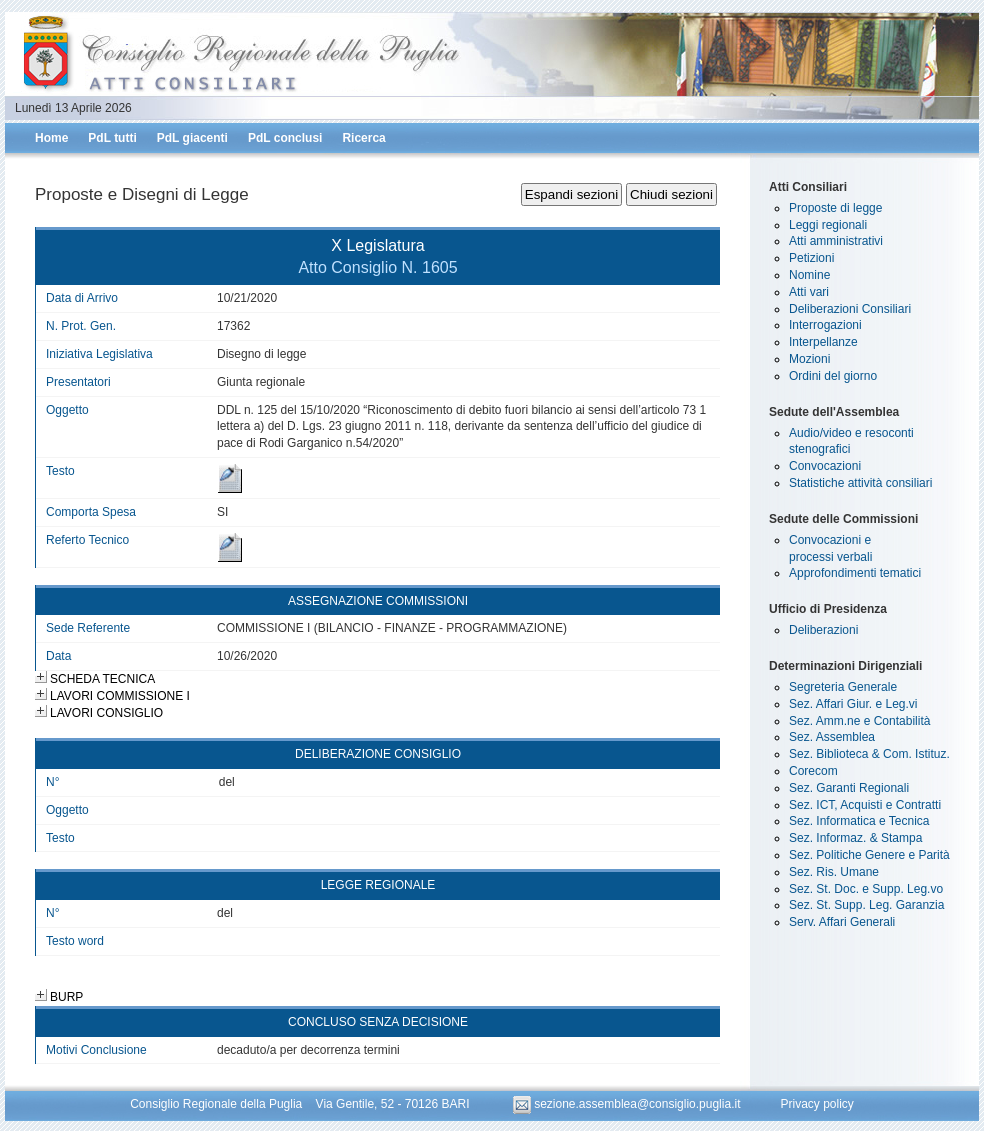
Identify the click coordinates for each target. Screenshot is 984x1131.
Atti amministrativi (836, 241)
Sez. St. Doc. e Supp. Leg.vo (866, 889)
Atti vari (809, 292)
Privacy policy (816, 1104)
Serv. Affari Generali (842, 922)
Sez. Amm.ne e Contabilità (859, 721)
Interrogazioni (825, 325)
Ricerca (363, 138)
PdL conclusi (285, 138)
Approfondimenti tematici (855, 573)
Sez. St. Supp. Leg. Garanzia (866, 905)
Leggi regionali (828, 225)
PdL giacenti (192, 138)
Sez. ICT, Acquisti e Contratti (865, 805)
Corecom (813, 771)
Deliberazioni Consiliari (850, 309)
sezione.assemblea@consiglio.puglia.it (628, 1104)
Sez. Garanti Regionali (849, 788)
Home (51, 138)
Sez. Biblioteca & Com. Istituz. (869, 754)
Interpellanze (823, 342)
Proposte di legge (835, 208)
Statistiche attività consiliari (860, 483)
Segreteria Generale (843, 687)
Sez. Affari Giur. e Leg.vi (853, 704)
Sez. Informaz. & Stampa (855, 838)
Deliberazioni (823, 630)
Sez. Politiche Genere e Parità (869, 855)
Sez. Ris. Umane (834, 872)
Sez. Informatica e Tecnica (859, 821)
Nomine (809, 275)
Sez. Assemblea (832, 737)
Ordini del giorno (833, 376)
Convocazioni (825, 466)
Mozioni (809, 359)
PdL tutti (112, 138)
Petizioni (811, 258)
